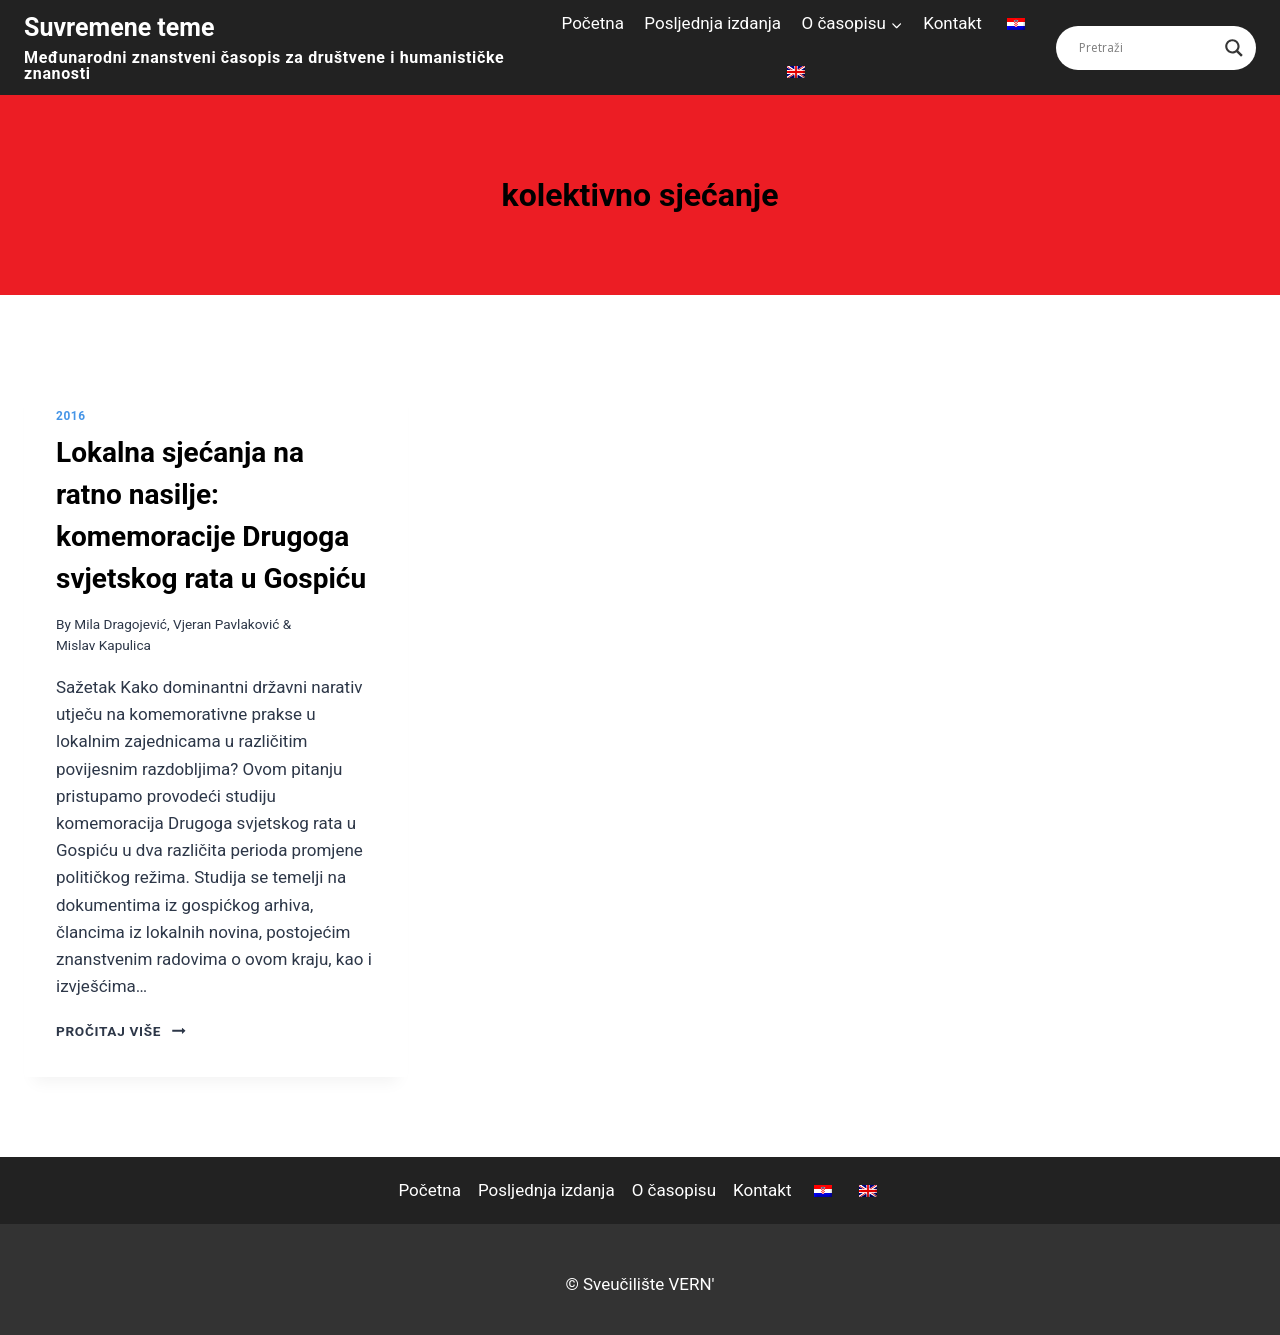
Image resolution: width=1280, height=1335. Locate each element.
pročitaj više (121, 1031)
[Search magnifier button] (1234, 48)
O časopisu (674, 1190)
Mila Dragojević (120, 624)
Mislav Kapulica (103, 645)
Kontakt (952, 23)
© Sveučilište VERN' (639, 1284)
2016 (71, 416)
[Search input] (1147, 48)
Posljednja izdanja (712, 23)
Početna (593, 23)
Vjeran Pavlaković (226, 624)
